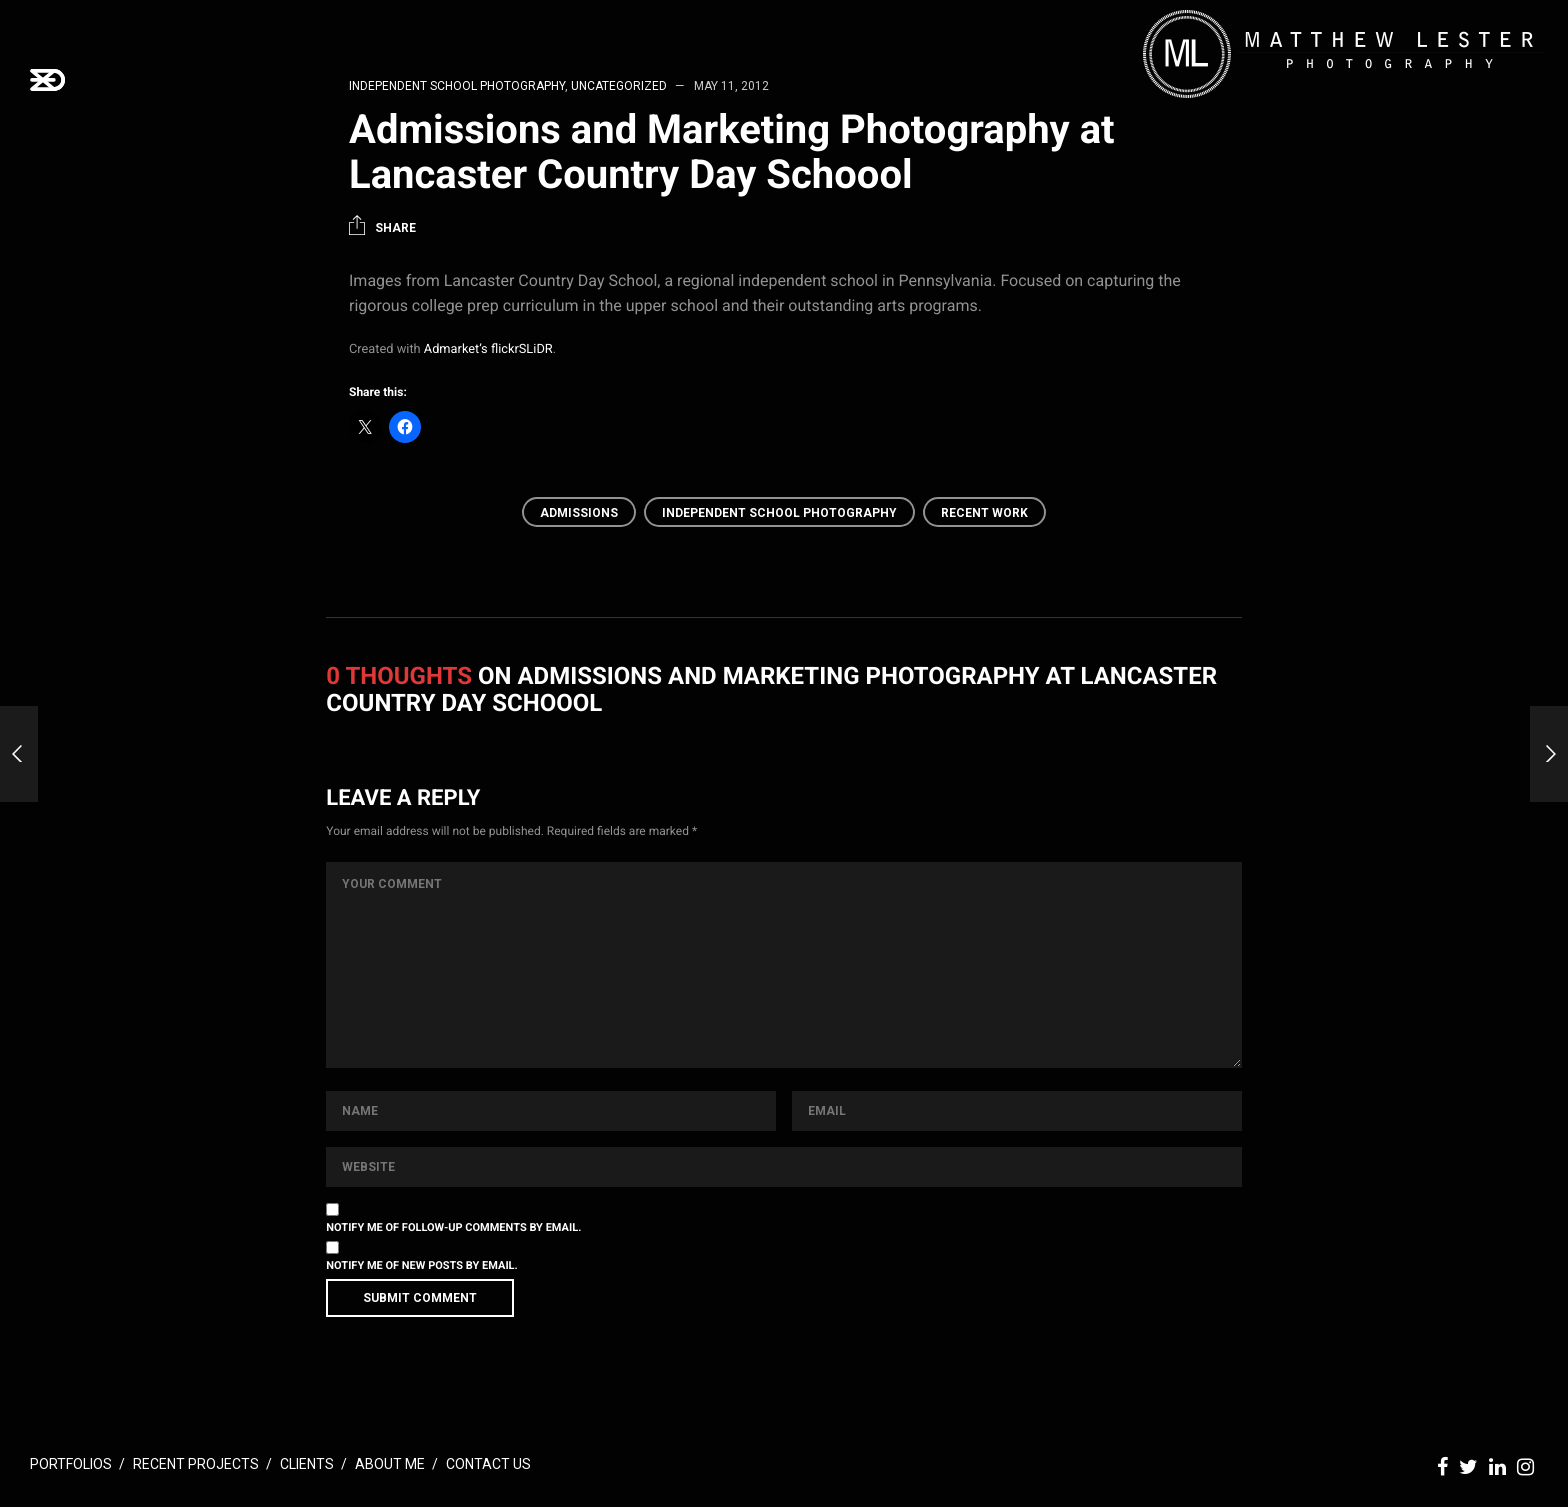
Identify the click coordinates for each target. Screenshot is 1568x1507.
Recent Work (984, 513)
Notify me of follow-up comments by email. (453, 1227)
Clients (307, 1464)
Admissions (579, 513)
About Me (390, 1464)
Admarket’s (456, 349)
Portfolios (71, 1464)
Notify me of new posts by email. (421, 1265)
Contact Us (488, 1464)
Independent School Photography (779, 513)
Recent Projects (196, 1464)
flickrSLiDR (522, 349)
